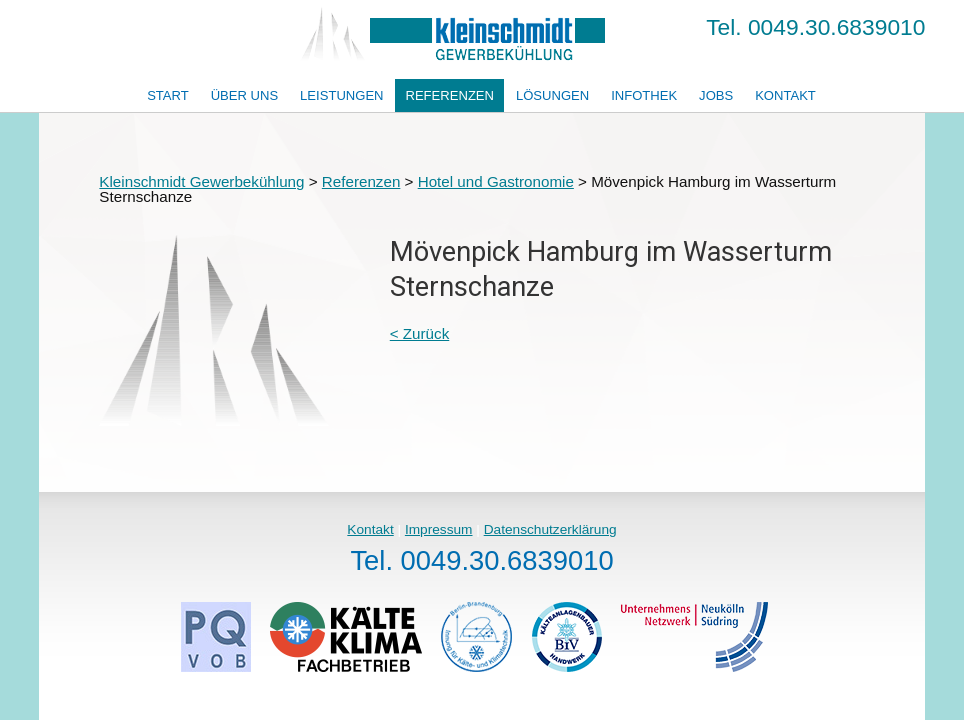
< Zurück (420, 333)
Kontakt (785, 95)
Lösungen (552, 95)
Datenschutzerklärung (550, 529)
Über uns (245, 95)
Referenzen (449, 95)
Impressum (439, 529)
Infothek (644, 95)
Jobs (716, 95)
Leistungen (341, 95)
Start (168, 95)
